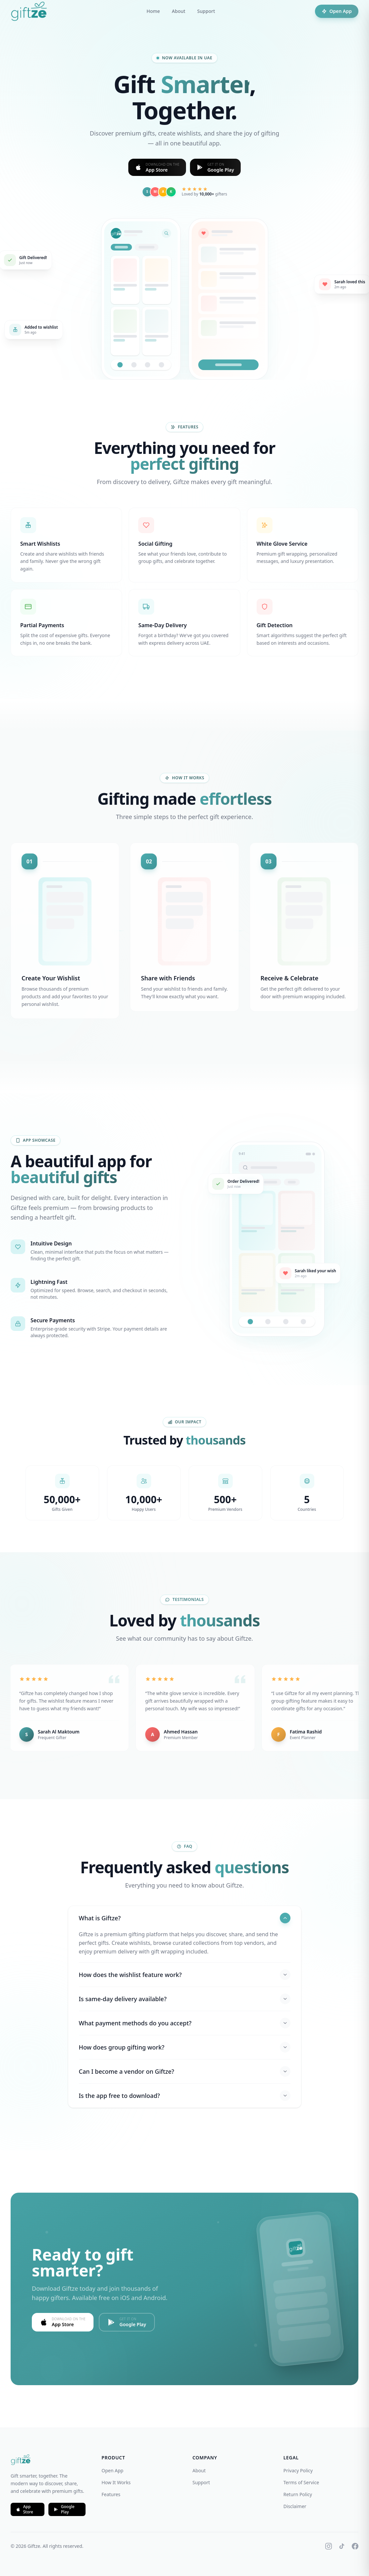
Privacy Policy (298, 2470)
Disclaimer (294, 2506)
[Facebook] (355, 2546)
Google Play (64, 2509)
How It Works (116, 2482)
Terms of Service (301, 2482)
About (178, 11)
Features (110, 2494)
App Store (24, 2509)
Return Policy (297, 2494)
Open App (337, 11)
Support (206, 11)
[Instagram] (328, 2546)
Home (153, 11)
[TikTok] (341, 2546)
